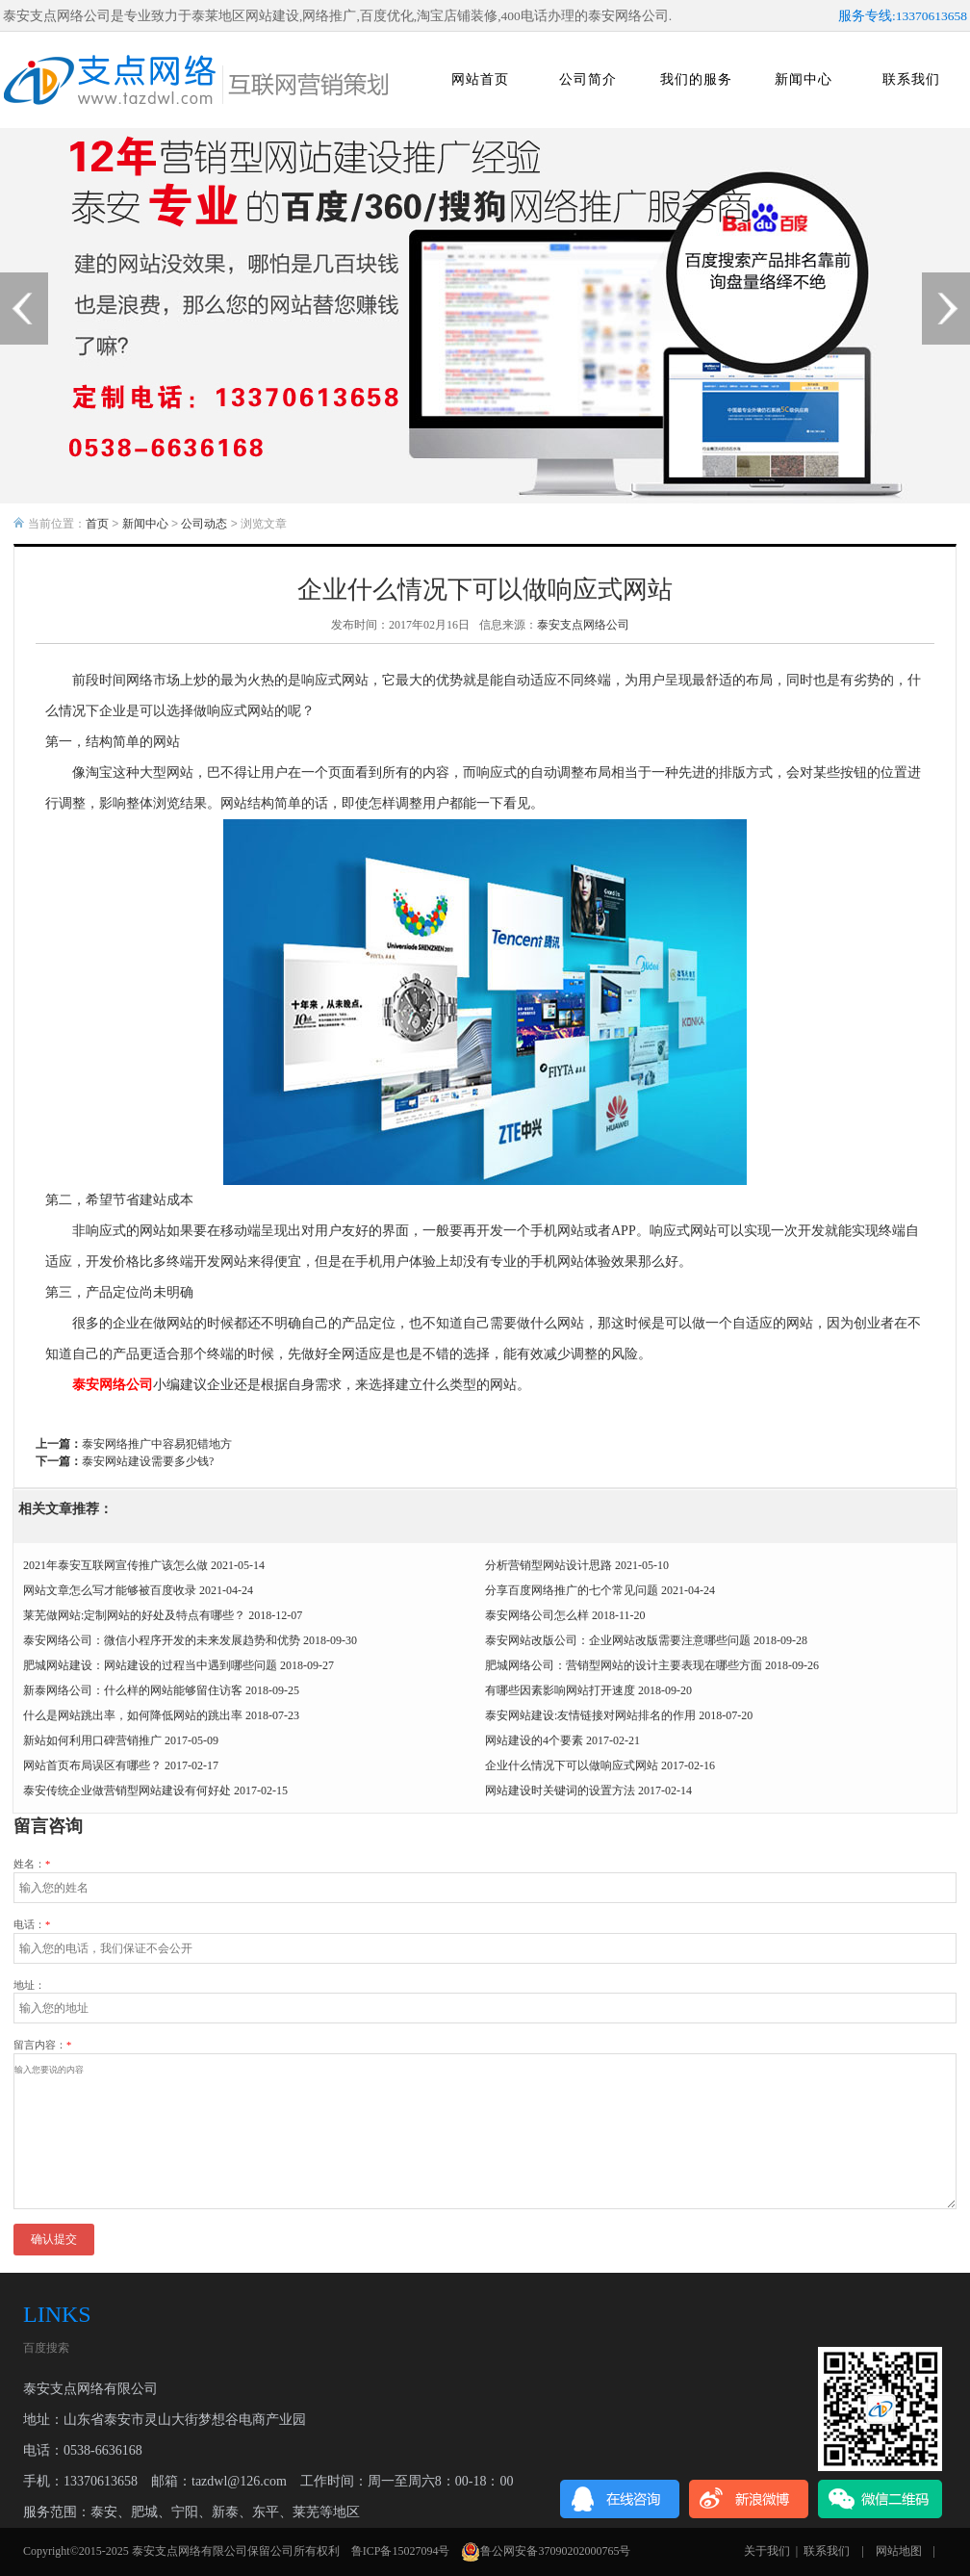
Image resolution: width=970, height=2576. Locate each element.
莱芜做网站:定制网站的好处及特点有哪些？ (134, 1615)
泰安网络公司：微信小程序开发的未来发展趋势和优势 (161, 1640)
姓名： (31, 1864)
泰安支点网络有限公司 (189, 2551)
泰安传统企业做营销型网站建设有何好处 (127, 1790)
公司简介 (588, 79)
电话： (31, 1924)
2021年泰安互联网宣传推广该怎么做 (115, 1565)
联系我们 (911, 79)
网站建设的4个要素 (534, 1740)
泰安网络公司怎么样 (537, 1615)
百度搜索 (46, 2348)
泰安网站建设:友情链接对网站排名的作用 (590, 1715)
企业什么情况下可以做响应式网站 (571, 1765)
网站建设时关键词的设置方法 (560, 1790)
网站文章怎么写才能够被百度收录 (109, 1590)
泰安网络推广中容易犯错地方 (157, 1444)
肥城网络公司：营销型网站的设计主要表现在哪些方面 (623, 1665)
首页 (97, 523)
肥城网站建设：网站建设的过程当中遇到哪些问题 (150, 1665)
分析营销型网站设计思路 (548, 1565)
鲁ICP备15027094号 (400, 2551)
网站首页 (480, 79)
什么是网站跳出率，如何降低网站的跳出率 (132, 1715)
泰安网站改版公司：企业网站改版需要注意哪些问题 (618, 1640)
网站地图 (899, 2551)
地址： (29, 1985)
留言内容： (42, 2045)
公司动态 (204, 523)
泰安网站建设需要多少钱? (148, 1461)
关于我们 (767, 2551)
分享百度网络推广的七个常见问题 (571, 1590)
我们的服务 (696, 79)
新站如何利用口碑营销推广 (92, 1740)
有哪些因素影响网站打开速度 (560, 1690)
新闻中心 (803, 79)
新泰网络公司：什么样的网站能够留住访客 (132, 1690)
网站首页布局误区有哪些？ (92, 1765)
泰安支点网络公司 (583, 624)
